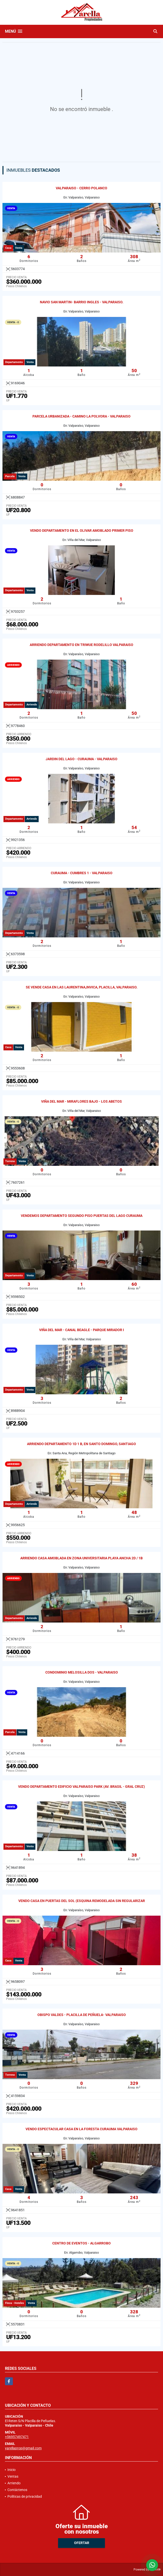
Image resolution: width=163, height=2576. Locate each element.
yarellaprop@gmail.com (23, 2448)
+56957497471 (17, 2437)
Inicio (11, 2470)
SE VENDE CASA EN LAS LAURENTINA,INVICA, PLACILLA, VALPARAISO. (81, 987)
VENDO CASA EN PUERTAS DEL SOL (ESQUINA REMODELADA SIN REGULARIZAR (81, 1901)
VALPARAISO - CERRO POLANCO (81, 188)
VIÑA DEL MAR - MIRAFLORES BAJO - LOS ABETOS (81, 1101)
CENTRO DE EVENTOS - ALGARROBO (81, 2243)
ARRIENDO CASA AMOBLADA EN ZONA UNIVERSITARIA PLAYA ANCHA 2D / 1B (81, 1558)
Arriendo (14, 2483)
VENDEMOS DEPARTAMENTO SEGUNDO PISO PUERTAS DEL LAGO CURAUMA (81, 1216)
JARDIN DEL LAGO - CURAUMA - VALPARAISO (81, 759)
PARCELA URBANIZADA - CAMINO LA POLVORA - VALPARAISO (81, 416)
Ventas (12, 2476)
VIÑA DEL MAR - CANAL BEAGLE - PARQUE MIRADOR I (81, 1330)
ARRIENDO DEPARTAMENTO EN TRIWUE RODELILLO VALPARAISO (81, 645)
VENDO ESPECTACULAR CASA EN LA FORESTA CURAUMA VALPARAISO (81, 2129)
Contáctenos (17, 2490)
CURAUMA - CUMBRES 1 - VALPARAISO (81, 873)
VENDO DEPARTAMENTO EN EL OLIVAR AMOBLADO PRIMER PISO (81, 530)
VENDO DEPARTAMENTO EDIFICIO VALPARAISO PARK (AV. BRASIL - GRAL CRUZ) (81, 1787)
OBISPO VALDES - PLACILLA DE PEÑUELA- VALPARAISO (81, 2015)
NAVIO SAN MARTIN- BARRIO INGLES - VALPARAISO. (81, 302)
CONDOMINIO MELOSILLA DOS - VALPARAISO (81, 1672)
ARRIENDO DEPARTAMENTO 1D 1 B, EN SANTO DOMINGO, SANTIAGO (81, 1444)
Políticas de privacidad (24, 2496)
